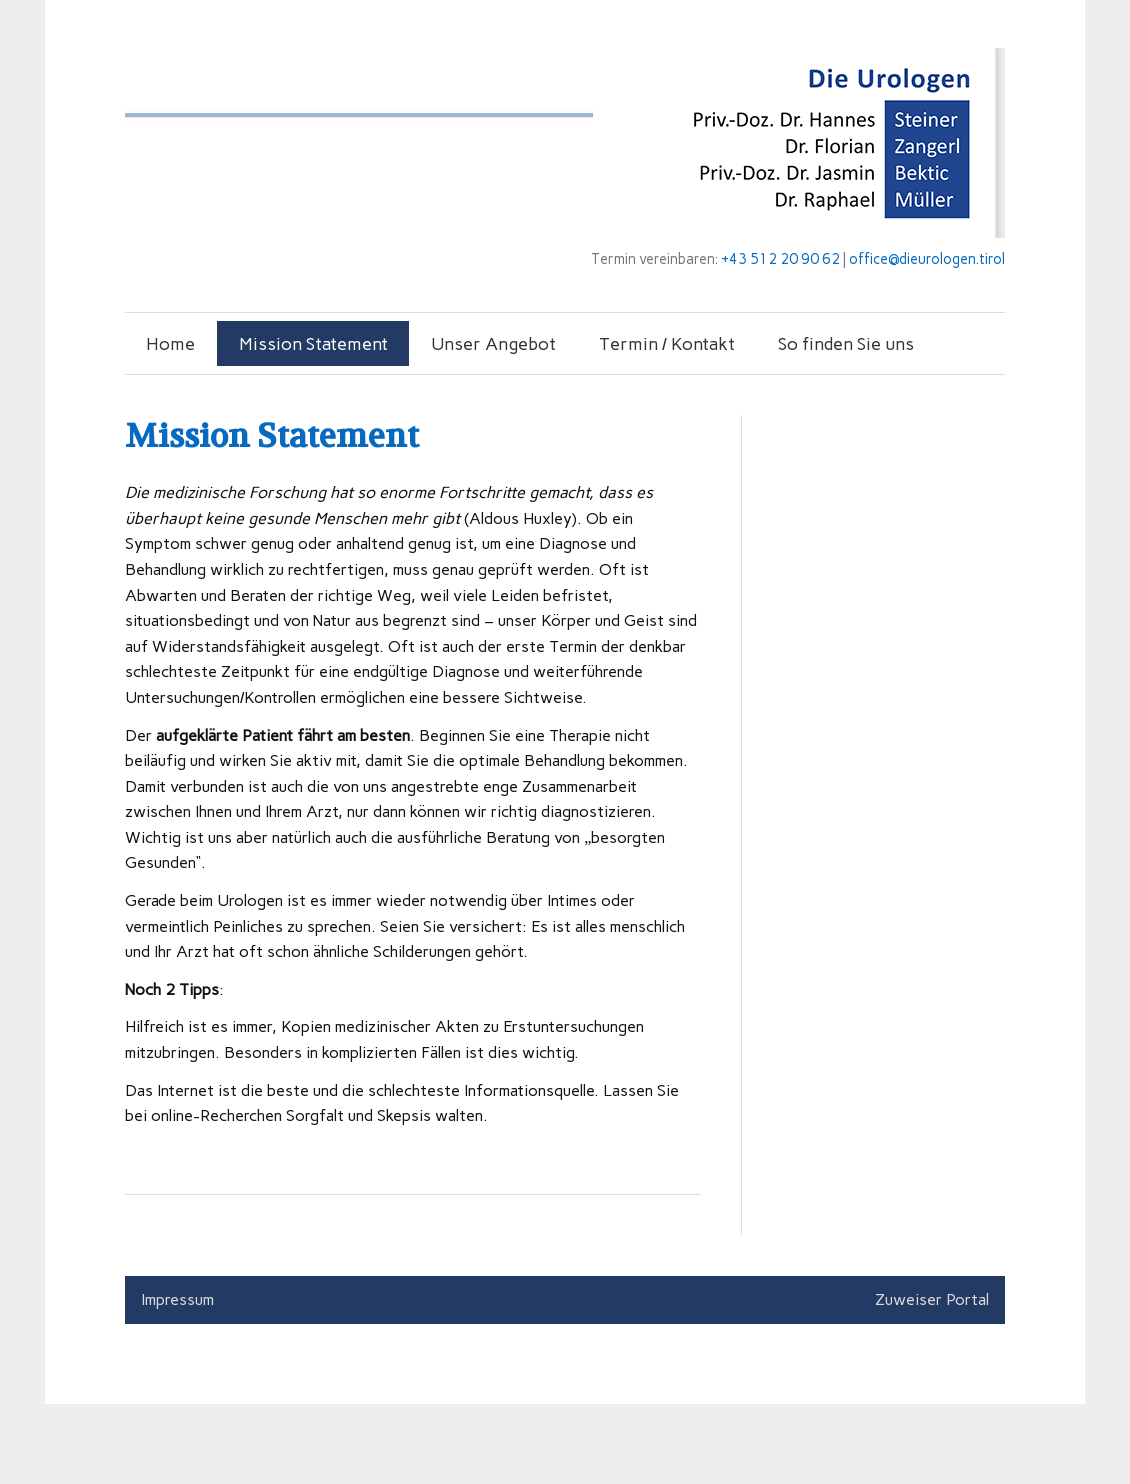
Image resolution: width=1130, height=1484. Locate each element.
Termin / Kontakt (667, 343)
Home (170, 343)
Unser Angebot (493, 343)
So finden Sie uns (846, 343)
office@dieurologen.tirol (927, 259)
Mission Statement (313, 343)
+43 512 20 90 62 (780, 259)
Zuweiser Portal (932, 1299)
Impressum (177, 1299)
